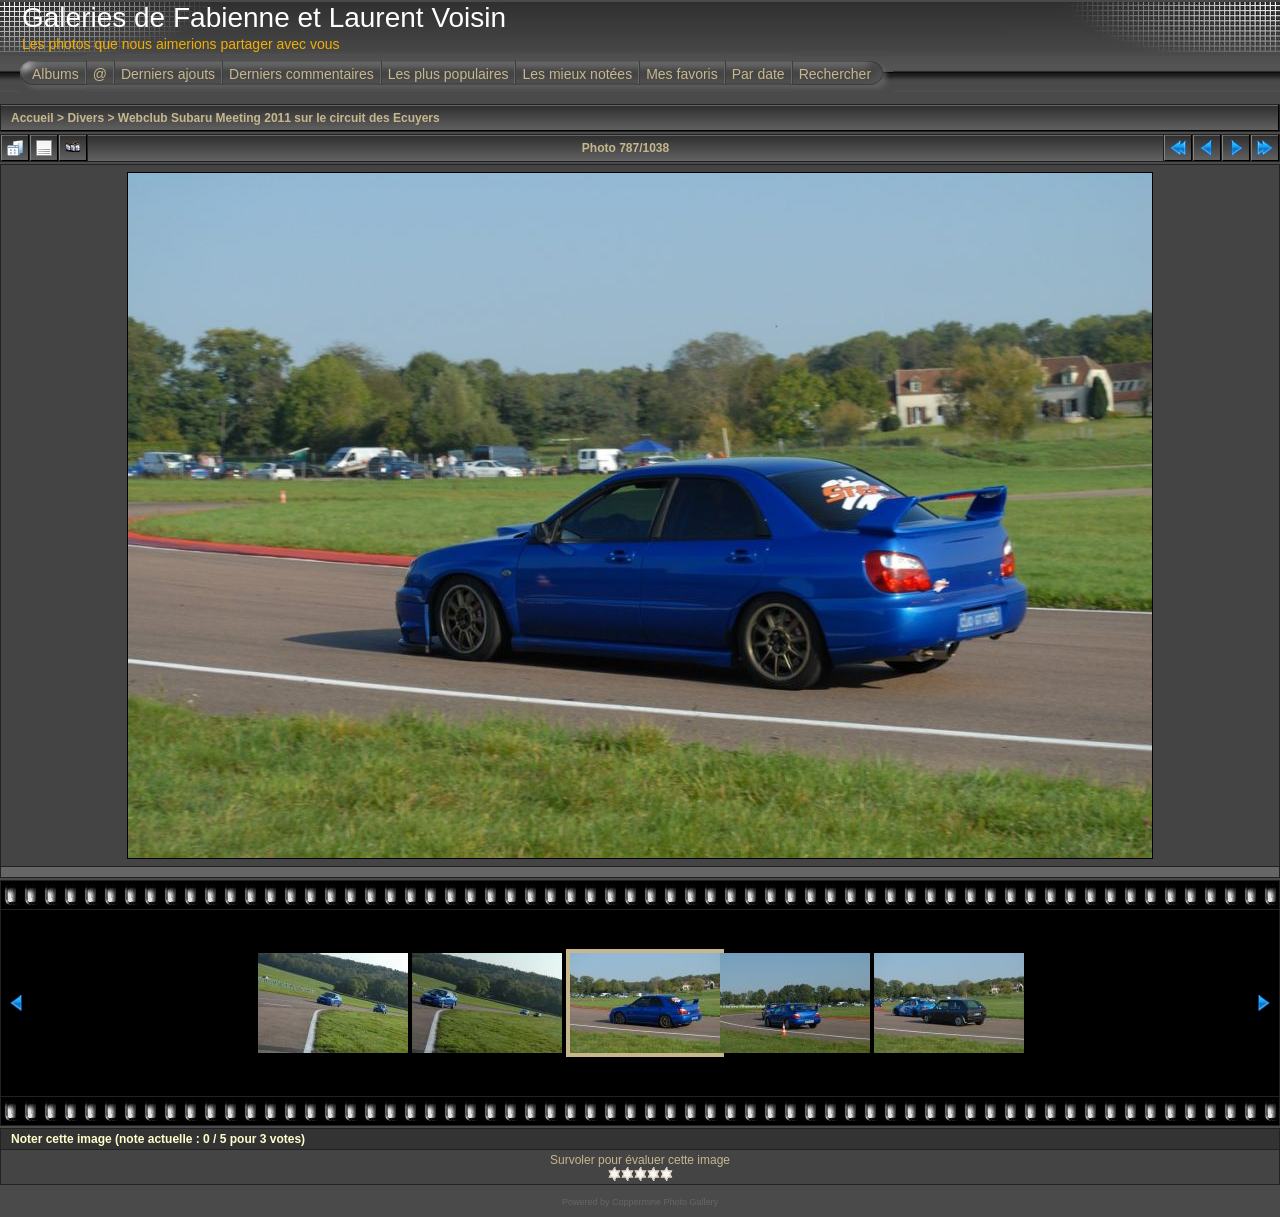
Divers (85, 118)
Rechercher (835, 74)
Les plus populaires (448, 74)
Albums (55, 74)
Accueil (32, 118)
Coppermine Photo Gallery (665, 1202)
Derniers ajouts (168, 74)
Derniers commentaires (301, 74)
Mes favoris (682, 74)
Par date (758, 74)
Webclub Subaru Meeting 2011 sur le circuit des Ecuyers (279, 118)
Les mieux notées (577, 74)
